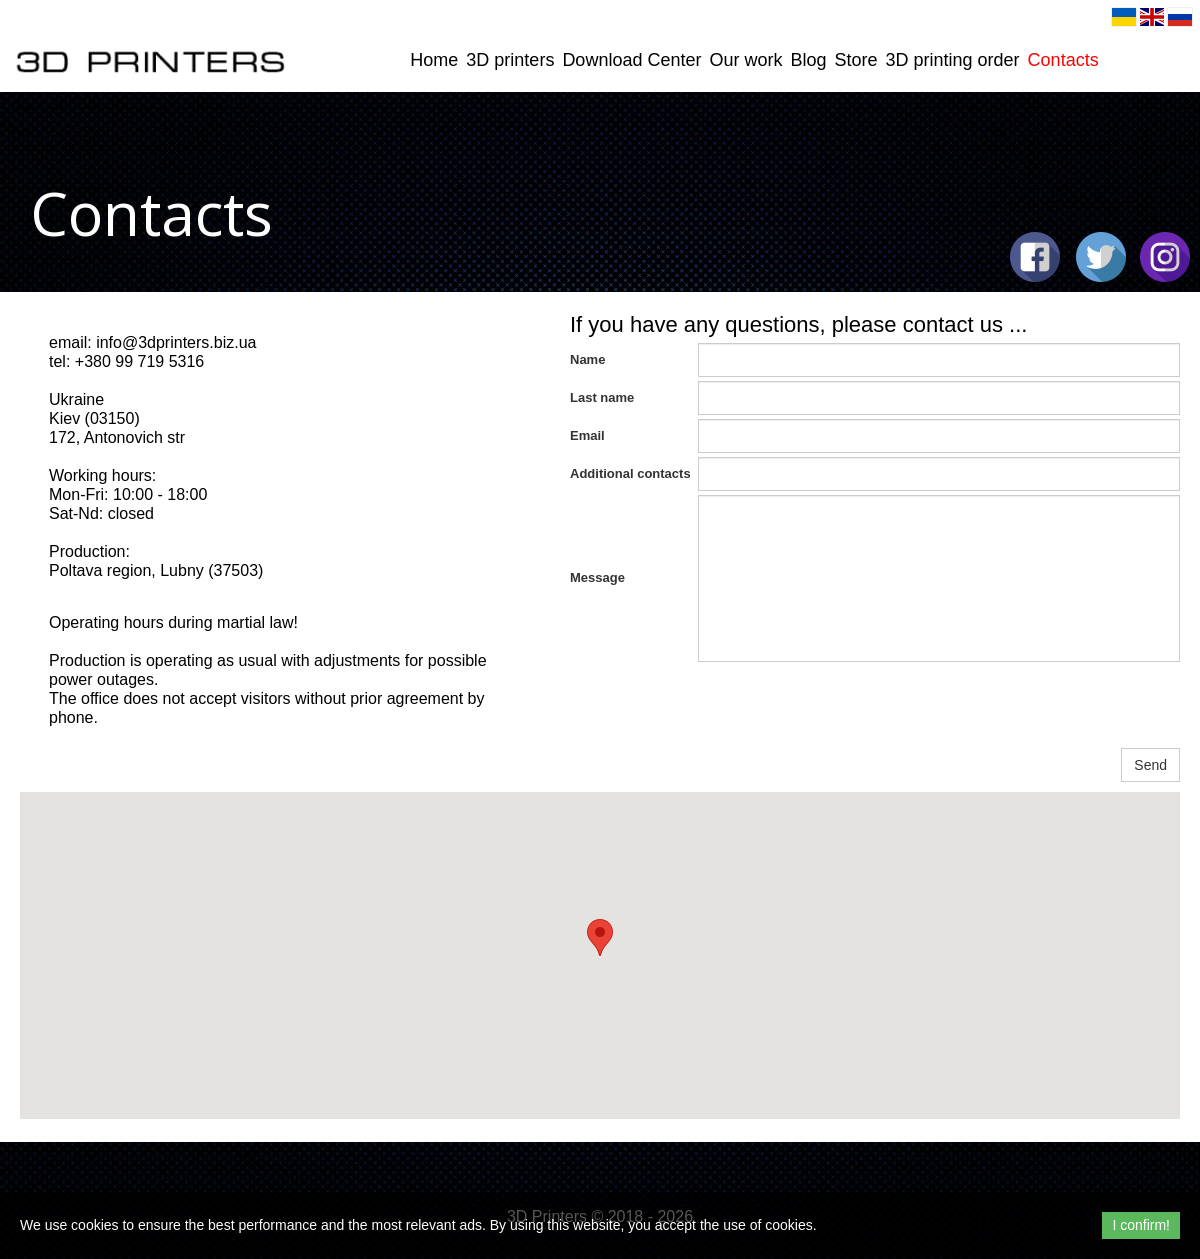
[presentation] (850, 705)
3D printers (510, 60)
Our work (745, 60)
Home (434, 60)
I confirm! (1141, 1225)
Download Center (631, 60)
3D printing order (953, 60)
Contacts (1063, 60)
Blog (808, 60)
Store (856, 60)
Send (1150, 765)
